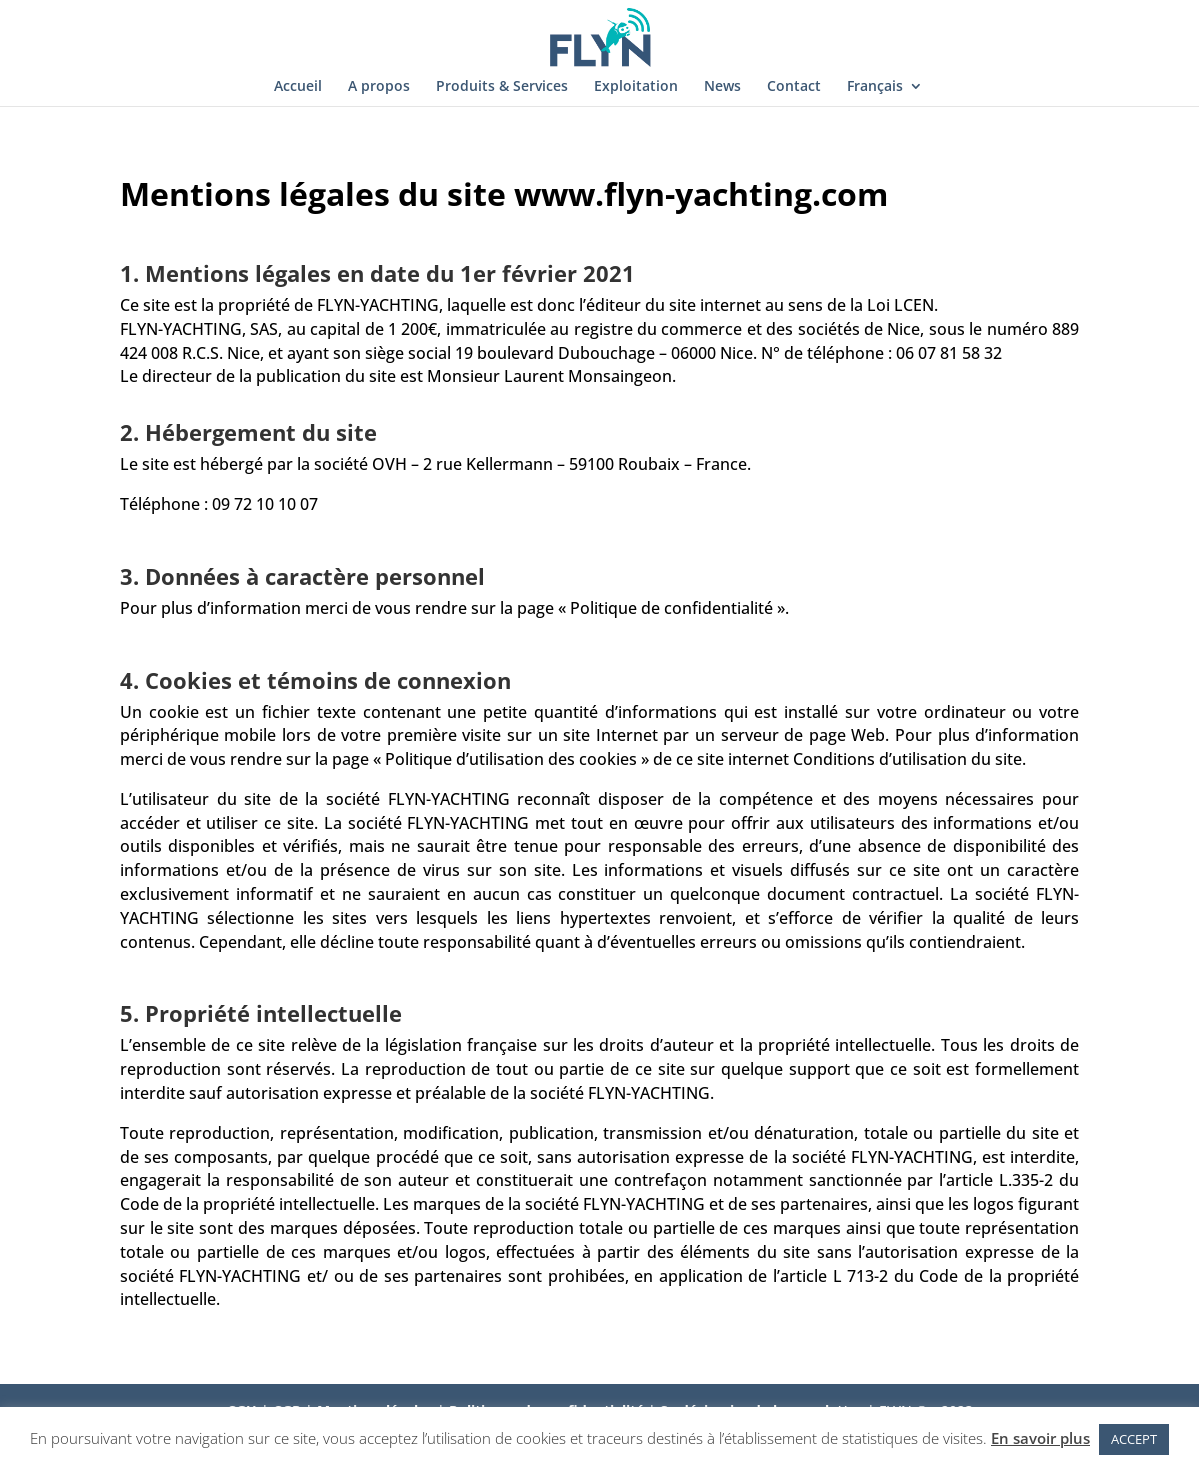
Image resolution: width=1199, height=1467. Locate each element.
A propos (379, 87)
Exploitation (636, 87)
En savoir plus (1040, 1438)
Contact (794, 87)
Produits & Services (502, 87)
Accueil (298, 87)
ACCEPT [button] (1134, 1439)
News (722, 87)
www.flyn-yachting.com (701, 193)
